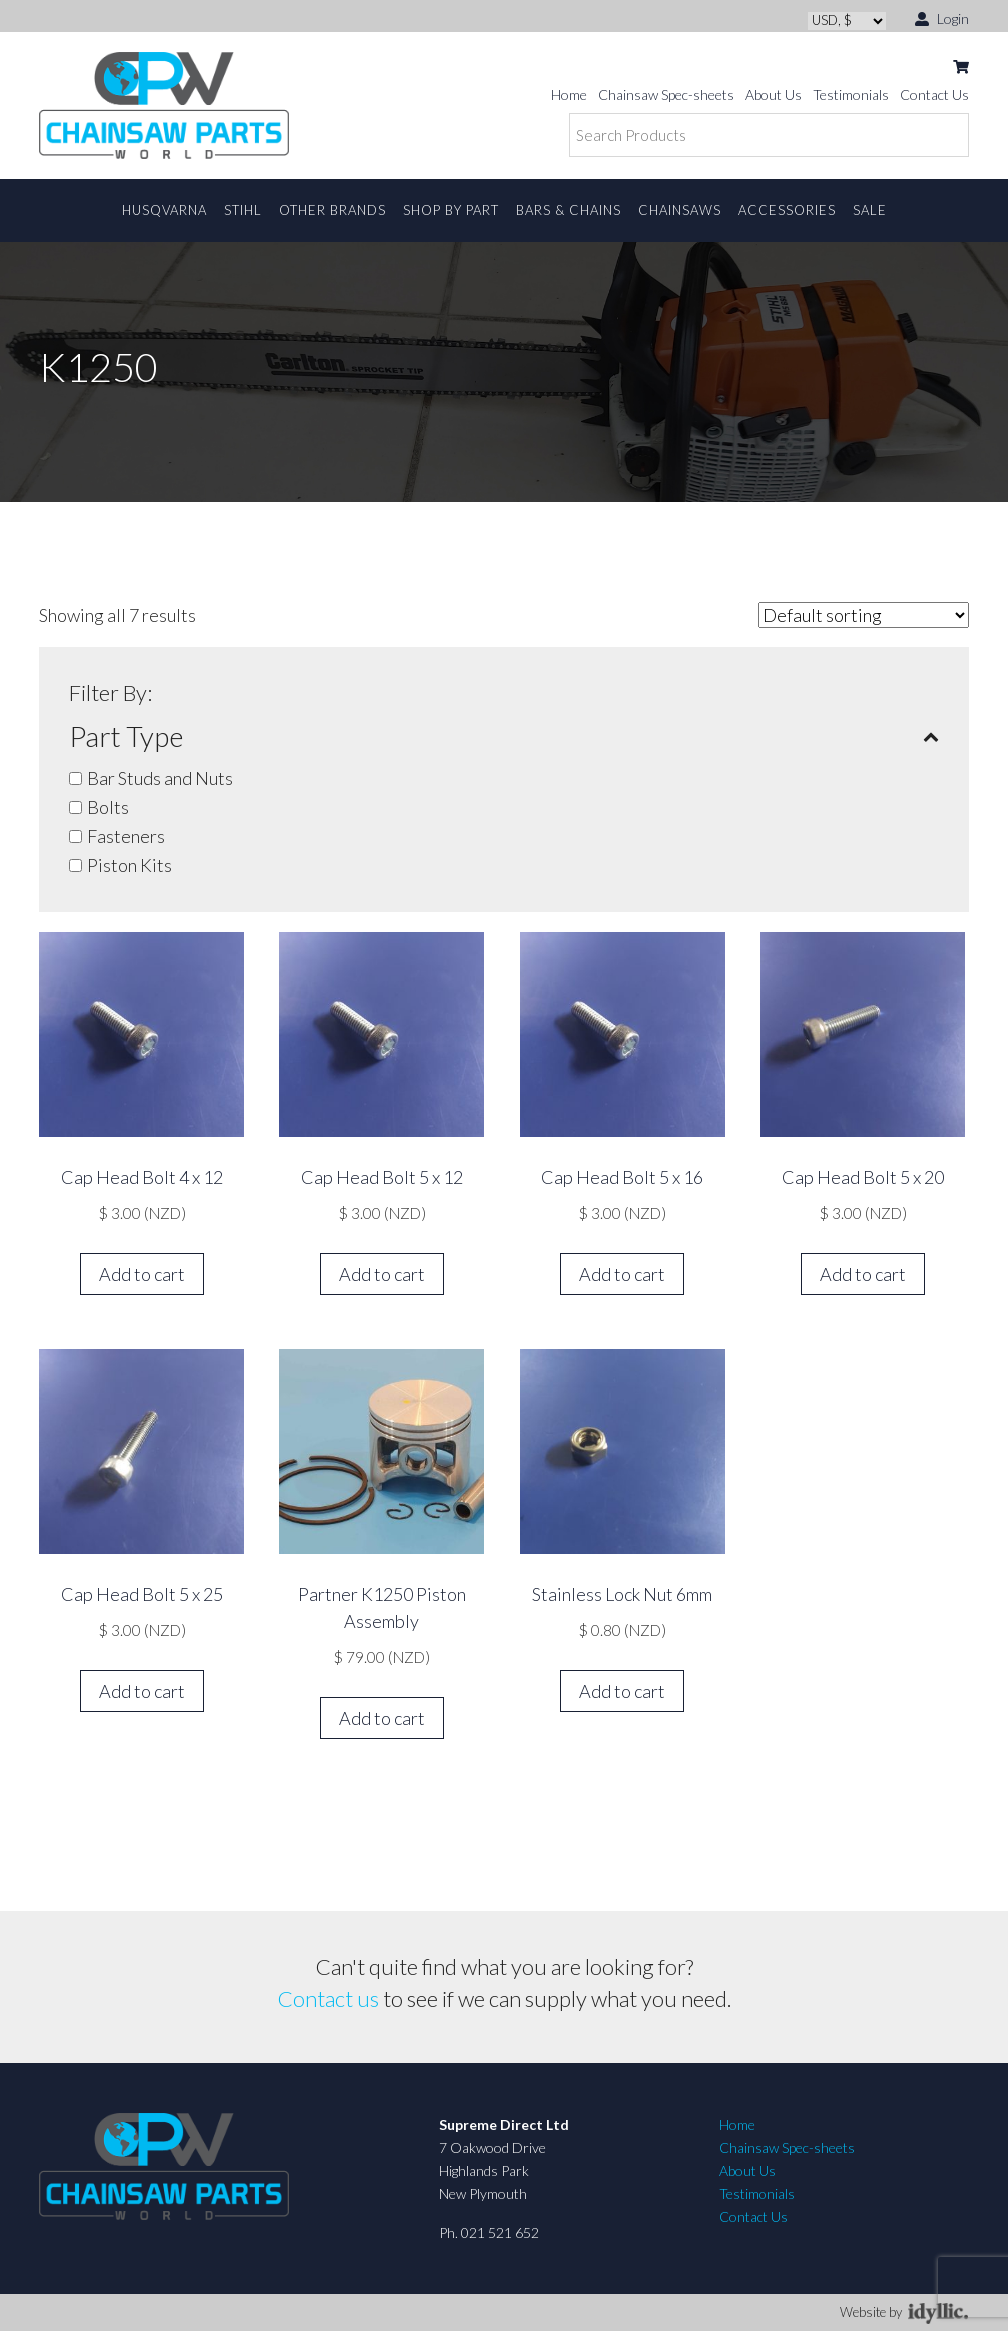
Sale (870, 210)
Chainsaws (679, 210)
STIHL (243, 210)
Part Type (504, 736)
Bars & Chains (568, 210)
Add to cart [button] (142, 1274)
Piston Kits (129, 865)
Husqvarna (164, 210)
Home (569, 94)
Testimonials (851, 94)
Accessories (787, 210)
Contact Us (934, 94)
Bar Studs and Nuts (160, 778)
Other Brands (332, 210)
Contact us (328, 1998)
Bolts (108, 807)
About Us (773, 94)
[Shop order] (863, 615)
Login (942, 17)
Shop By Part (451, 210)
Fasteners (126, 836)
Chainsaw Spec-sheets (666, 94)
